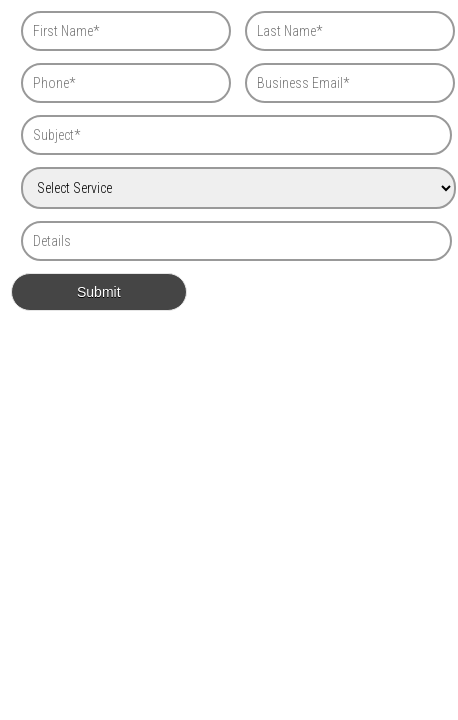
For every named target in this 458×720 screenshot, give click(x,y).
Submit (99, 292)
